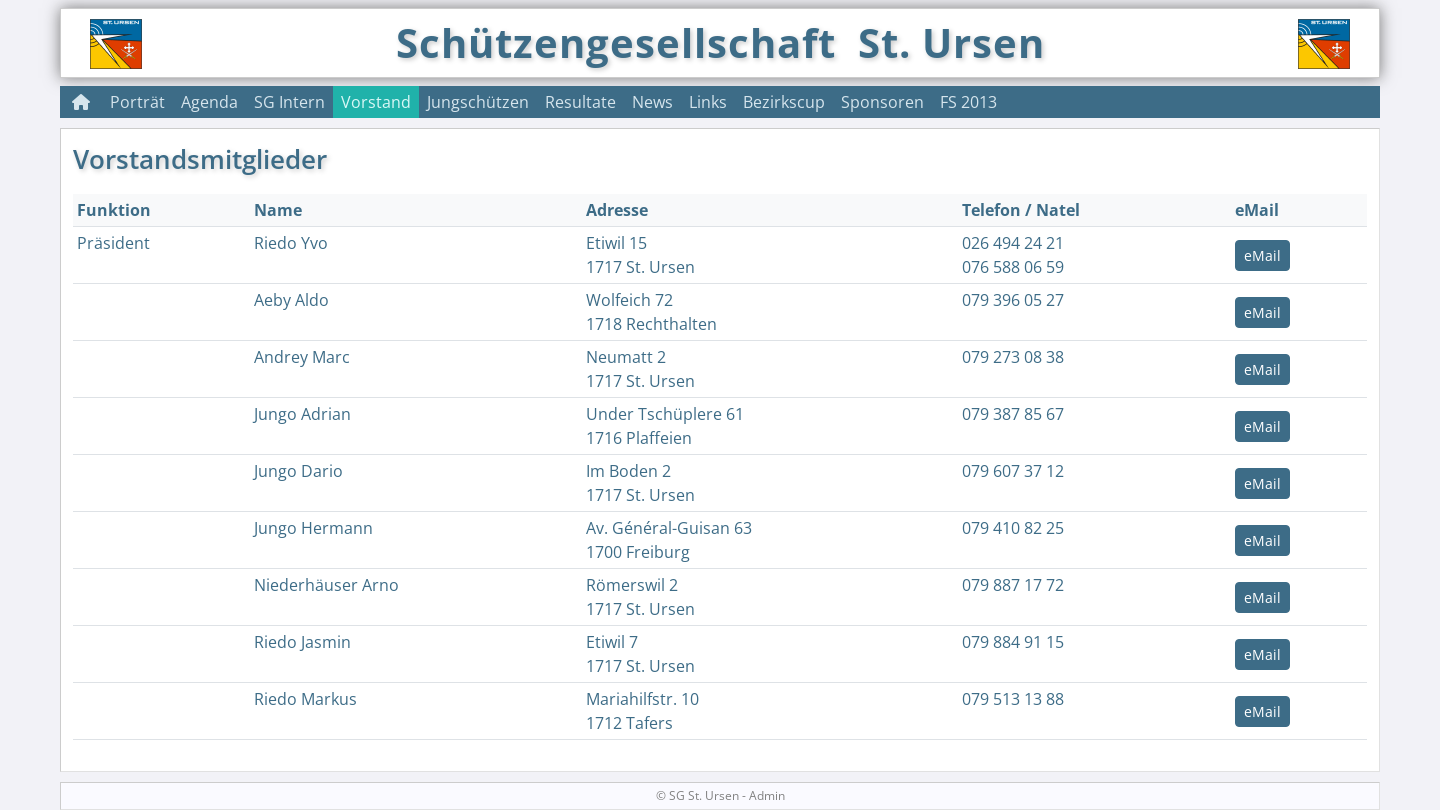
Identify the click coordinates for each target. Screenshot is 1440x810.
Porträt (137, 102)
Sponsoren (882, 102)
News (652, 102)
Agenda (209, 102)
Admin (767, 795)
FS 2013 (968, 102)
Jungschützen (478, 102)
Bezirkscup (784, 102)
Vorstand (376, 102)
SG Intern (289, 102)
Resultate (580, 102)
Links (708, 102)
